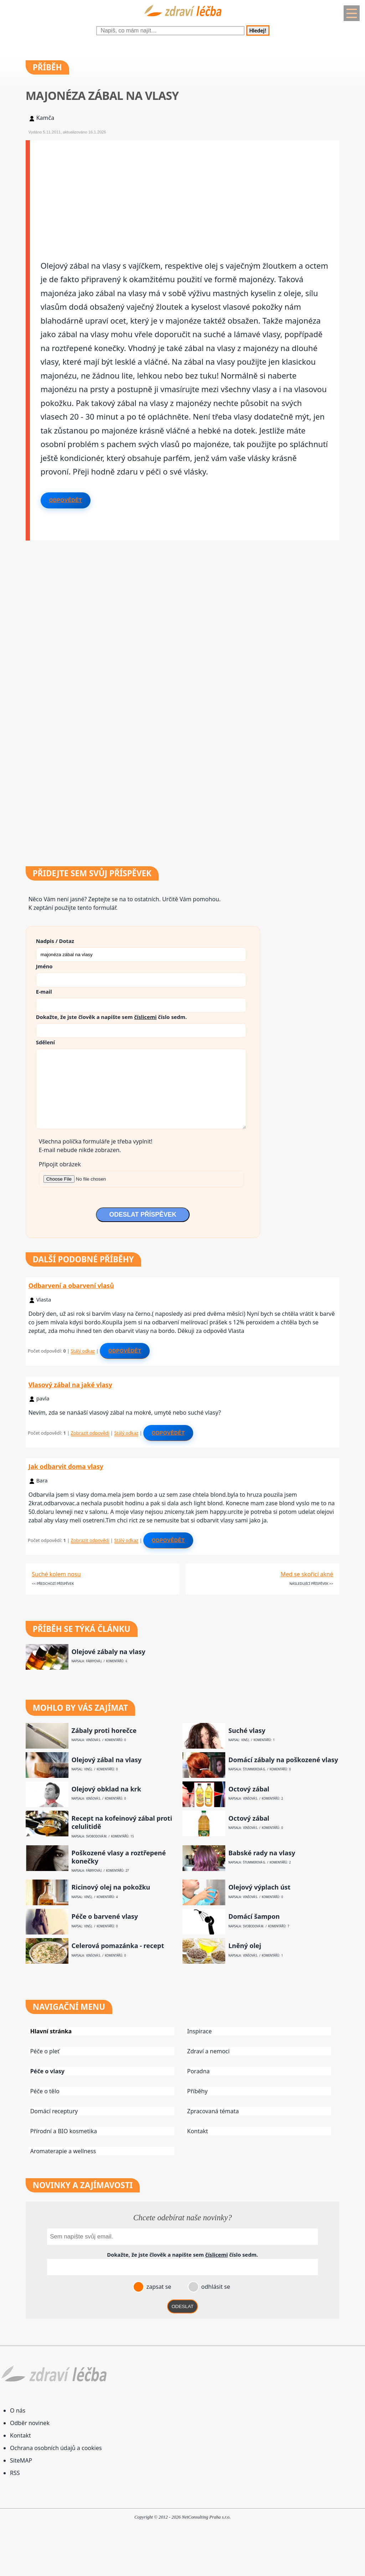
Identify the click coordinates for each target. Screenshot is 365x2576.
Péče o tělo (45, 2091)
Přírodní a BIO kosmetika (63, 2131)
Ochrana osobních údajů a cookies (56, 2448)
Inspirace (199, 2031)
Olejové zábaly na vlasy (108, 1652)
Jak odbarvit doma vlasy (66, 1466)
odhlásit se (215, 2287)
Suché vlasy (247, 1730)
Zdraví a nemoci (208, 2051)
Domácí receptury (54, 2111)
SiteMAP (21, 2460)
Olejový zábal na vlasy (106, 1760)
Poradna (198, 2071)
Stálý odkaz (83, 1351)
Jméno (44, 966)
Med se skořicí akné (307, 1574)
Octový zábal (248, 1789)
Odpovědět (65, 500)
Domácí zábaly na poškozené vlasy (283, 1760)
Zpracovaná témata (213, 2111)
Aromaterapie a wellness (63, 2151)
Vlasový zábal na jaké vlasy (70, 1384)
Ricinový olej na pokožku (110, 1887)
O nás (17, 2410)
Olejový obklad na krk (106, 1789)
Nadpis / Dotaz (55, 940)
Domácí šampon (254, 1916)
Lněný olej (244, 1946)
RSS (15, 2473)
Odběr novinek (30, 2423)
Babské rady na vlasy (261, 1853)
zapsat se (158, 2287)
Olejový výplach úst (259, 1887)
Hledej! (257, 30)
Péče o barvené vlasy (104, 1916)
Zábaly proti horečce (104, 1730)
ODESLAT (182, 2306)
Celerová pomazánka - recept (117, 1946)
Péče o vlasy (47, 2071)
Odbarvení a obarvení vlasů (71, 1285)
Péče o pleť (45, 2051)
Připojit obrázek (60, 1164)
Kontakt (197, 2131)
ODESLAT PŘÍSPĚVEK (142, 1214)
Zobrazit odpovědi (90, 1433)
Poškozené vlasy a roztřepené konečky (118, 1857)
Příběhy (197, 2091)
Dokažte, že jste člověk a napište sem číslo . (111, 1016)
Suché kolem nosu (56, 1574)
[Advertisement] (185, 190)
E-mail (44, 991)
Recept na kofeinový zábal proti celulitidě (121, 1822)
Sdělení (45, 1042)
